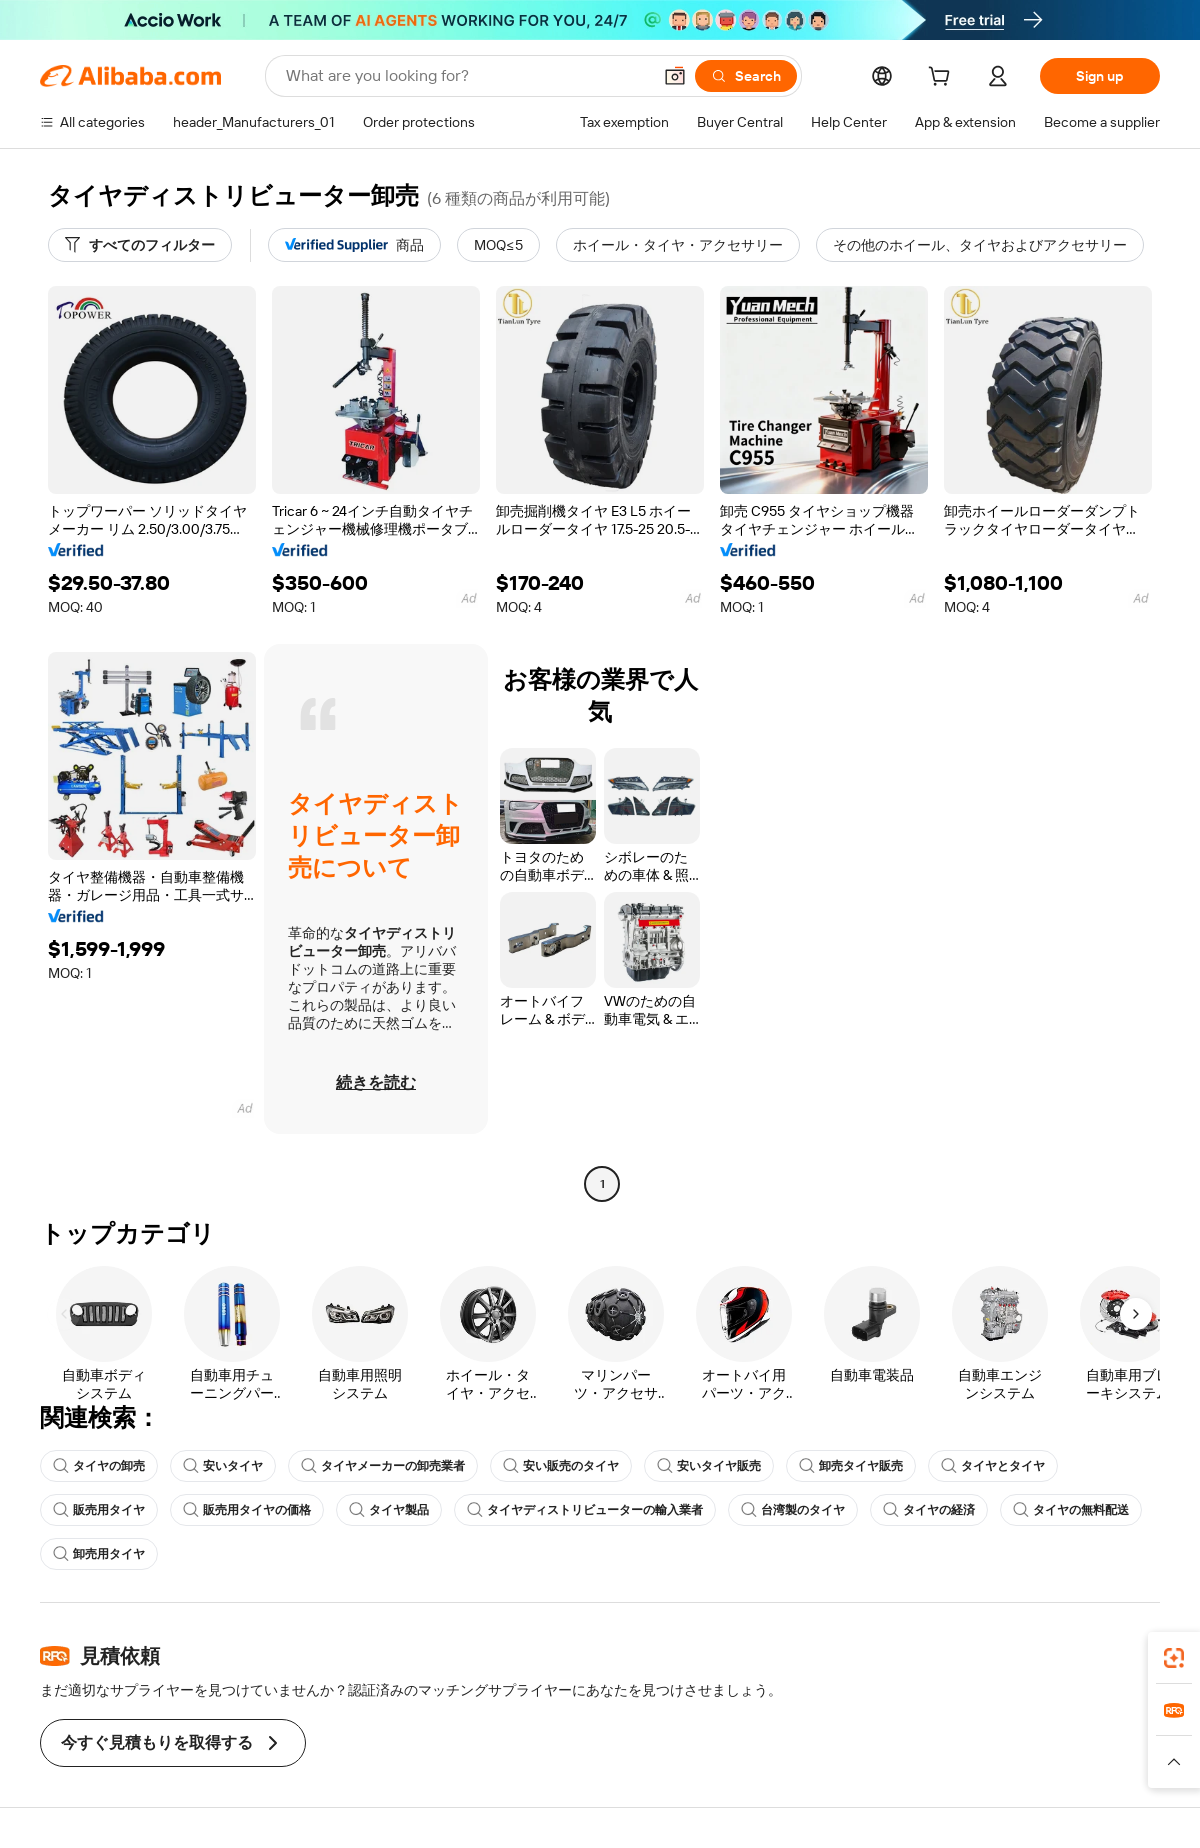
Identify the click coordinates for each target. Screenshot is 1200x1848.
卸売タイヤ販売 (851, 1466)
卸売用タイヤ (99, 1554)
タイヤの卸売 (99, 1466)
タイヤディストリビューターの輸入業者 (585, 1510)
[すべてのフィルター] (140, 245)
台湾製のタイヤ (793, 1510)
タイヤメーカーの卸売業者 (383, 1466)
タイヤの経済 (929, 1510)
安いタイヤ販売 (709, 1466)
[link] (1174, 1658)
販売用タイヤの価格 (247, 1510)
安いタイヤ (223, 1466)
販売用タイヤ (99, 1510)
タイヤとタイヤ (993, 1466)
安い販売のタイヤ (561, 1466)
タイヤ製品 (389, 1510)
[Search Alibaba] (466, 76)
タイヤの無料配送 (1071, 1510)
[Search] (746, 76)
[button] (675, 76)
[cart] (943, 79)
